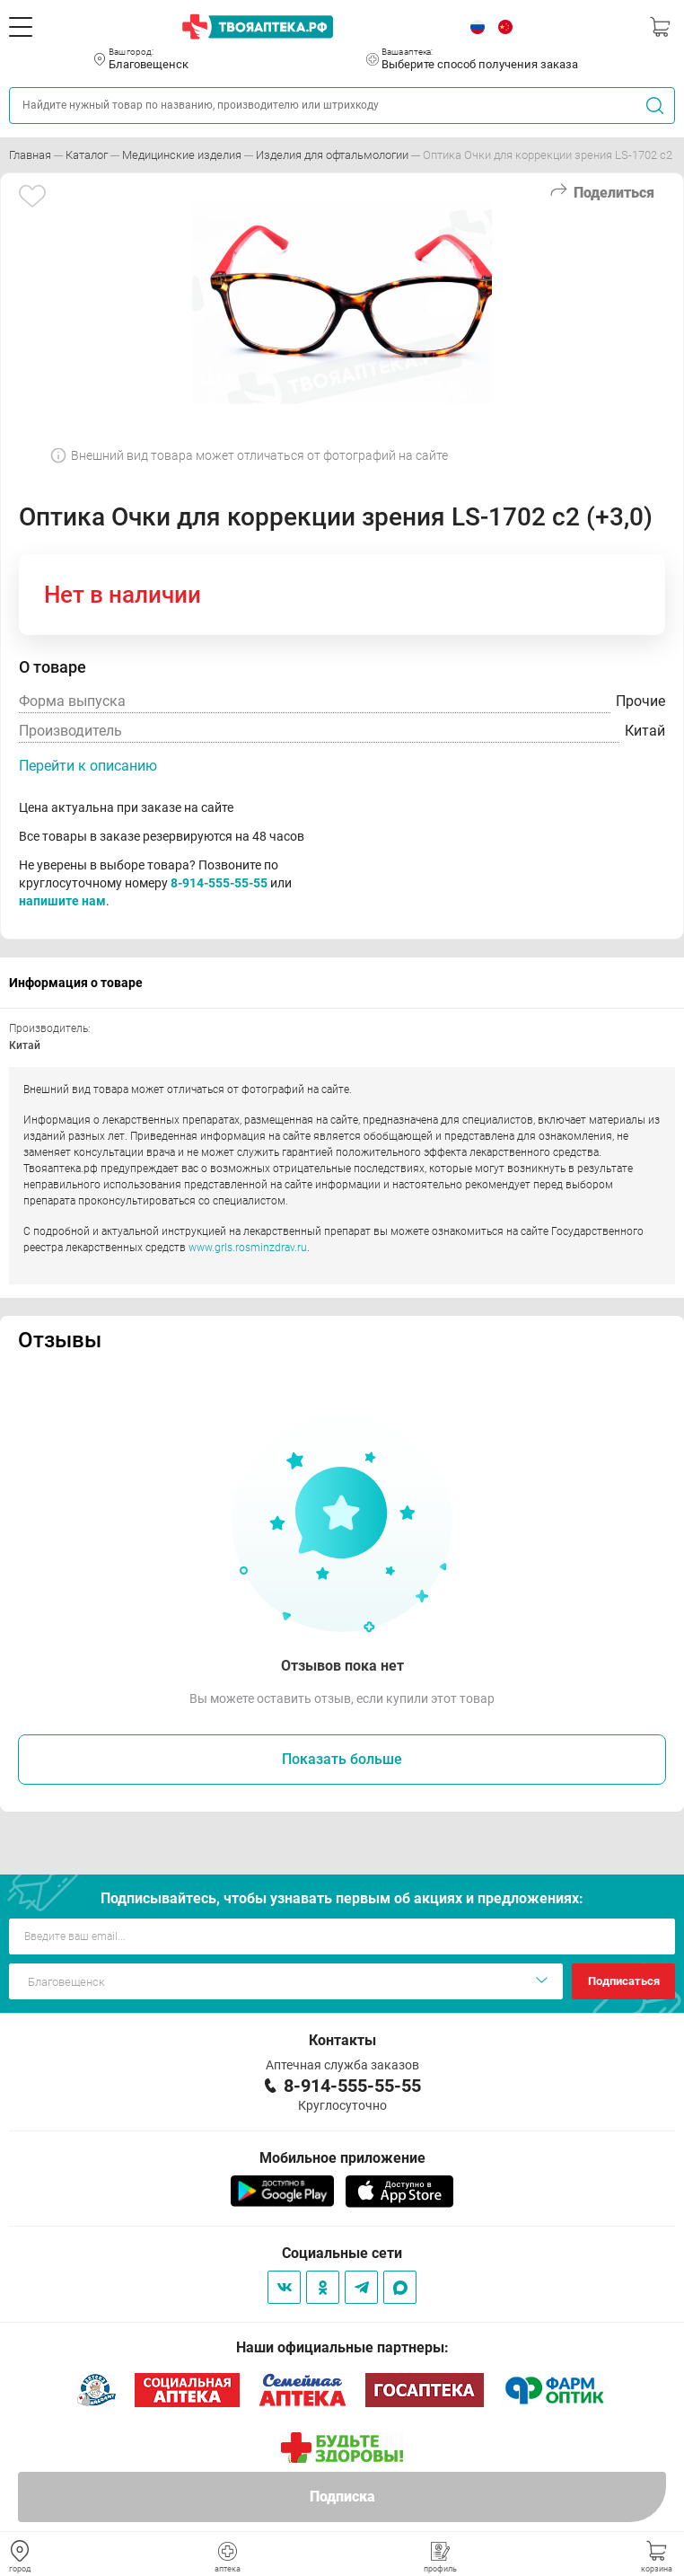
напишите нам (62, 901)
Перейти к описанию (88, 765)
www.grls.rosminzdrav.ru (248, 1247)
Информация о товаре (76, 982)
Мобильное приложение (342, 2157)
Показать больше (342, 1759)
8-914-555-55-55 (219, 883)
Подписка (342, 2496)
